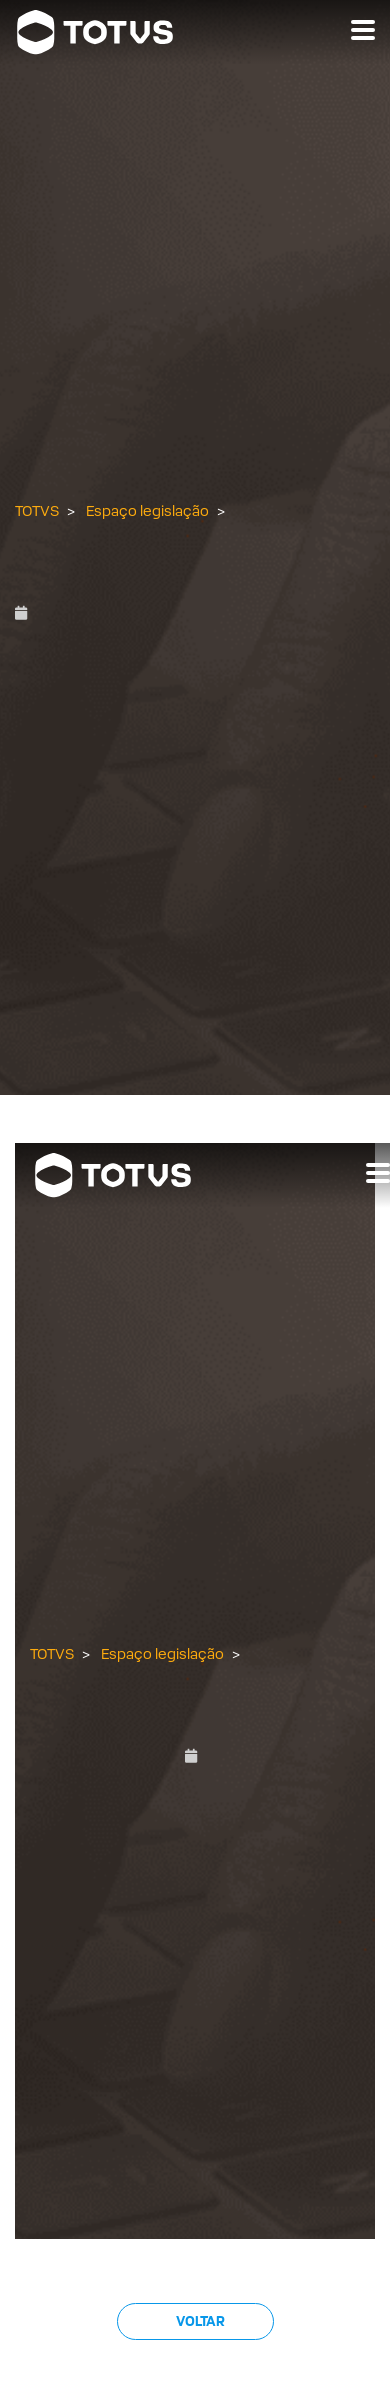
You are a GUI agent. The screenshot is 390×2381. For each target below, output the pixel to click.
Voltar (199, 2321)
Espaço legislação (147, 511)
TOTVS (37, 511)
